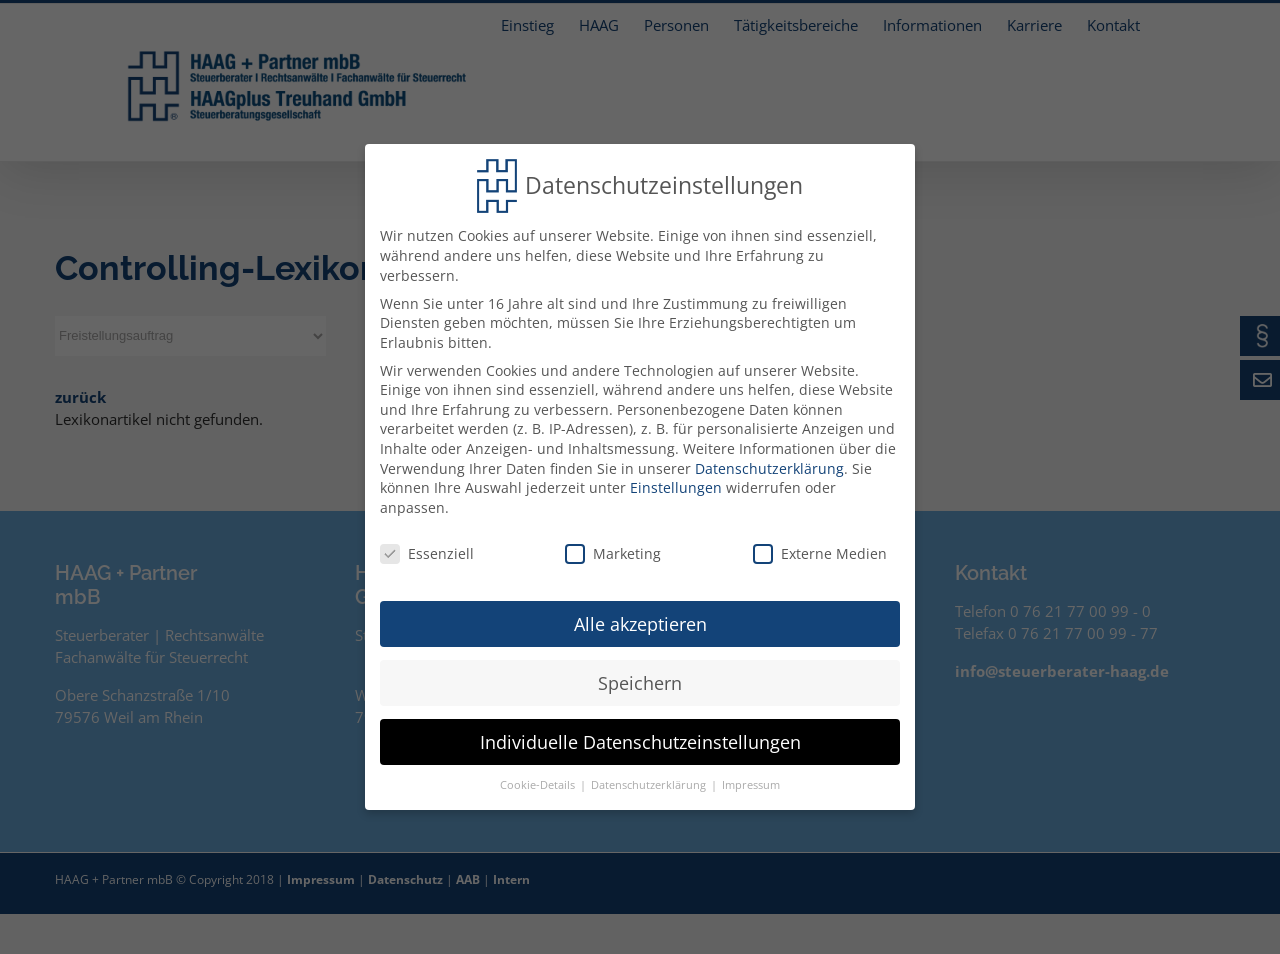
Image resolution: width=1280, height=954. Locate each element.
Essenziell (427, 546)
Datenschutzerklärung (769, 461)
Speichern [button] (640, 676)
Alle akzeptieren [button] (640, 617)
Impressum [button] (751, 778)
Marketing (613, 546)
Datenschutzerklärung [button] (650, 778)
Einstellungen (676, 480)
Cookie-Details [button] (539, 778)
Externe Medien (820, 546)
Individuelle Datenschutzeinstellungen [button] (640, 735)
